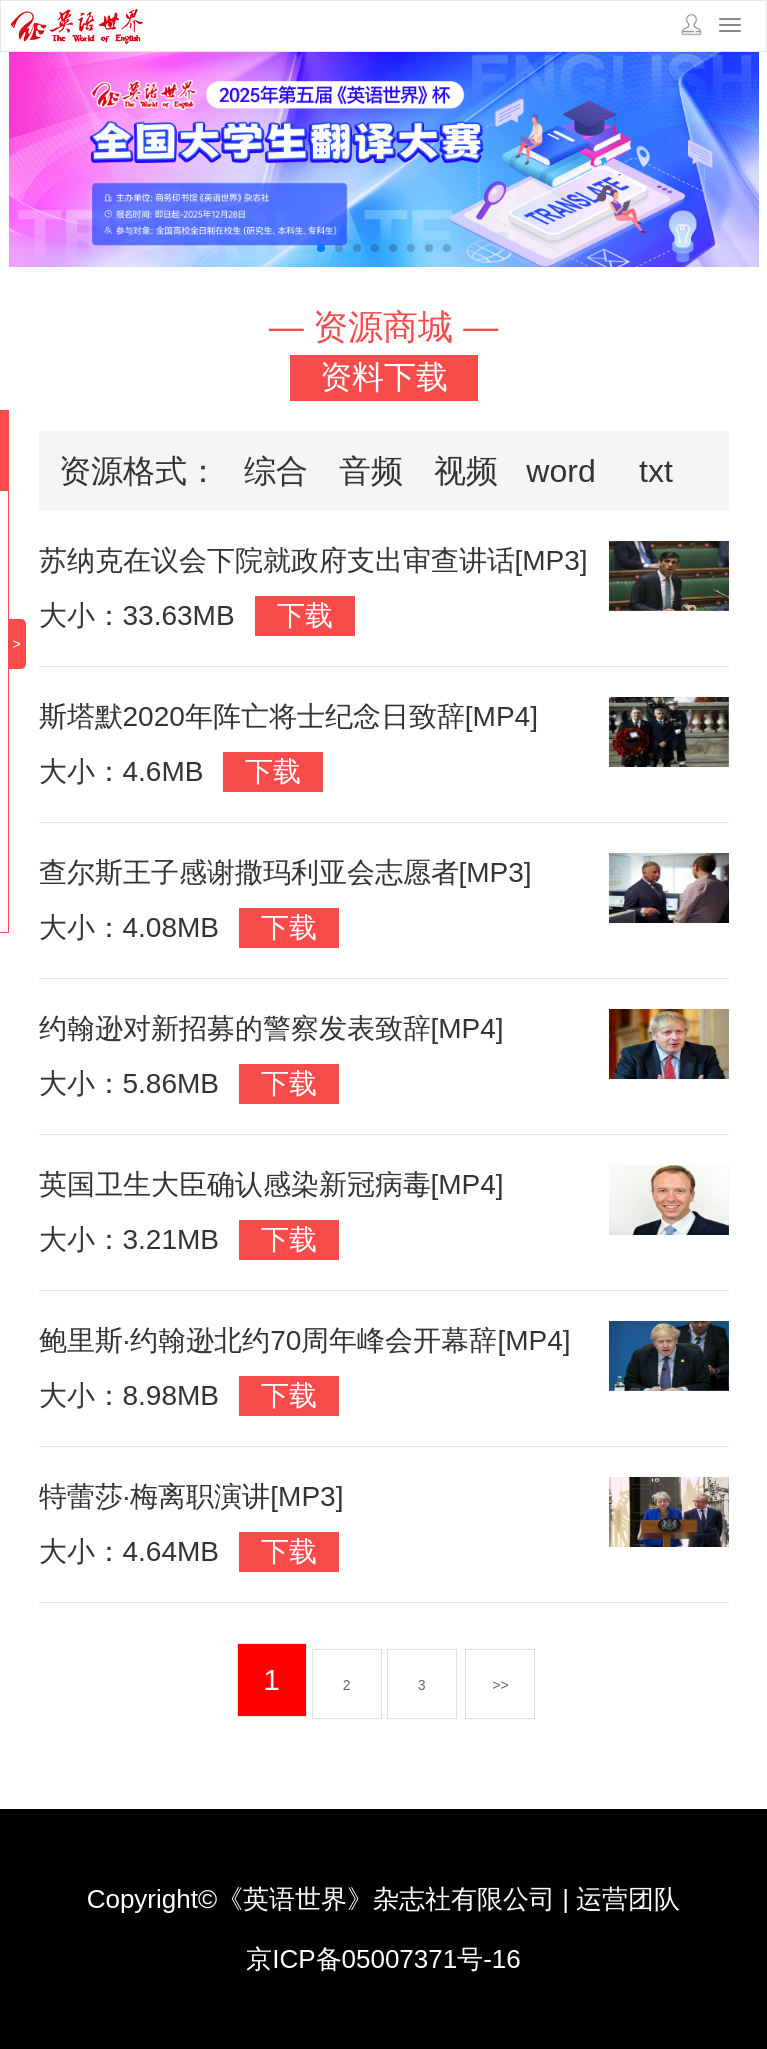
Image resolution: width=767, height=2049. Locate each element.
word (560, 471)
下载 (305, 615)
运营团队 (628, 1899)
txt (656, 471)
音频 (371, 471)
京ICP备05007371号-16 (383, 1959)
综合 (276, 471)
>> (500, 1685)
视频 (466, 471)
